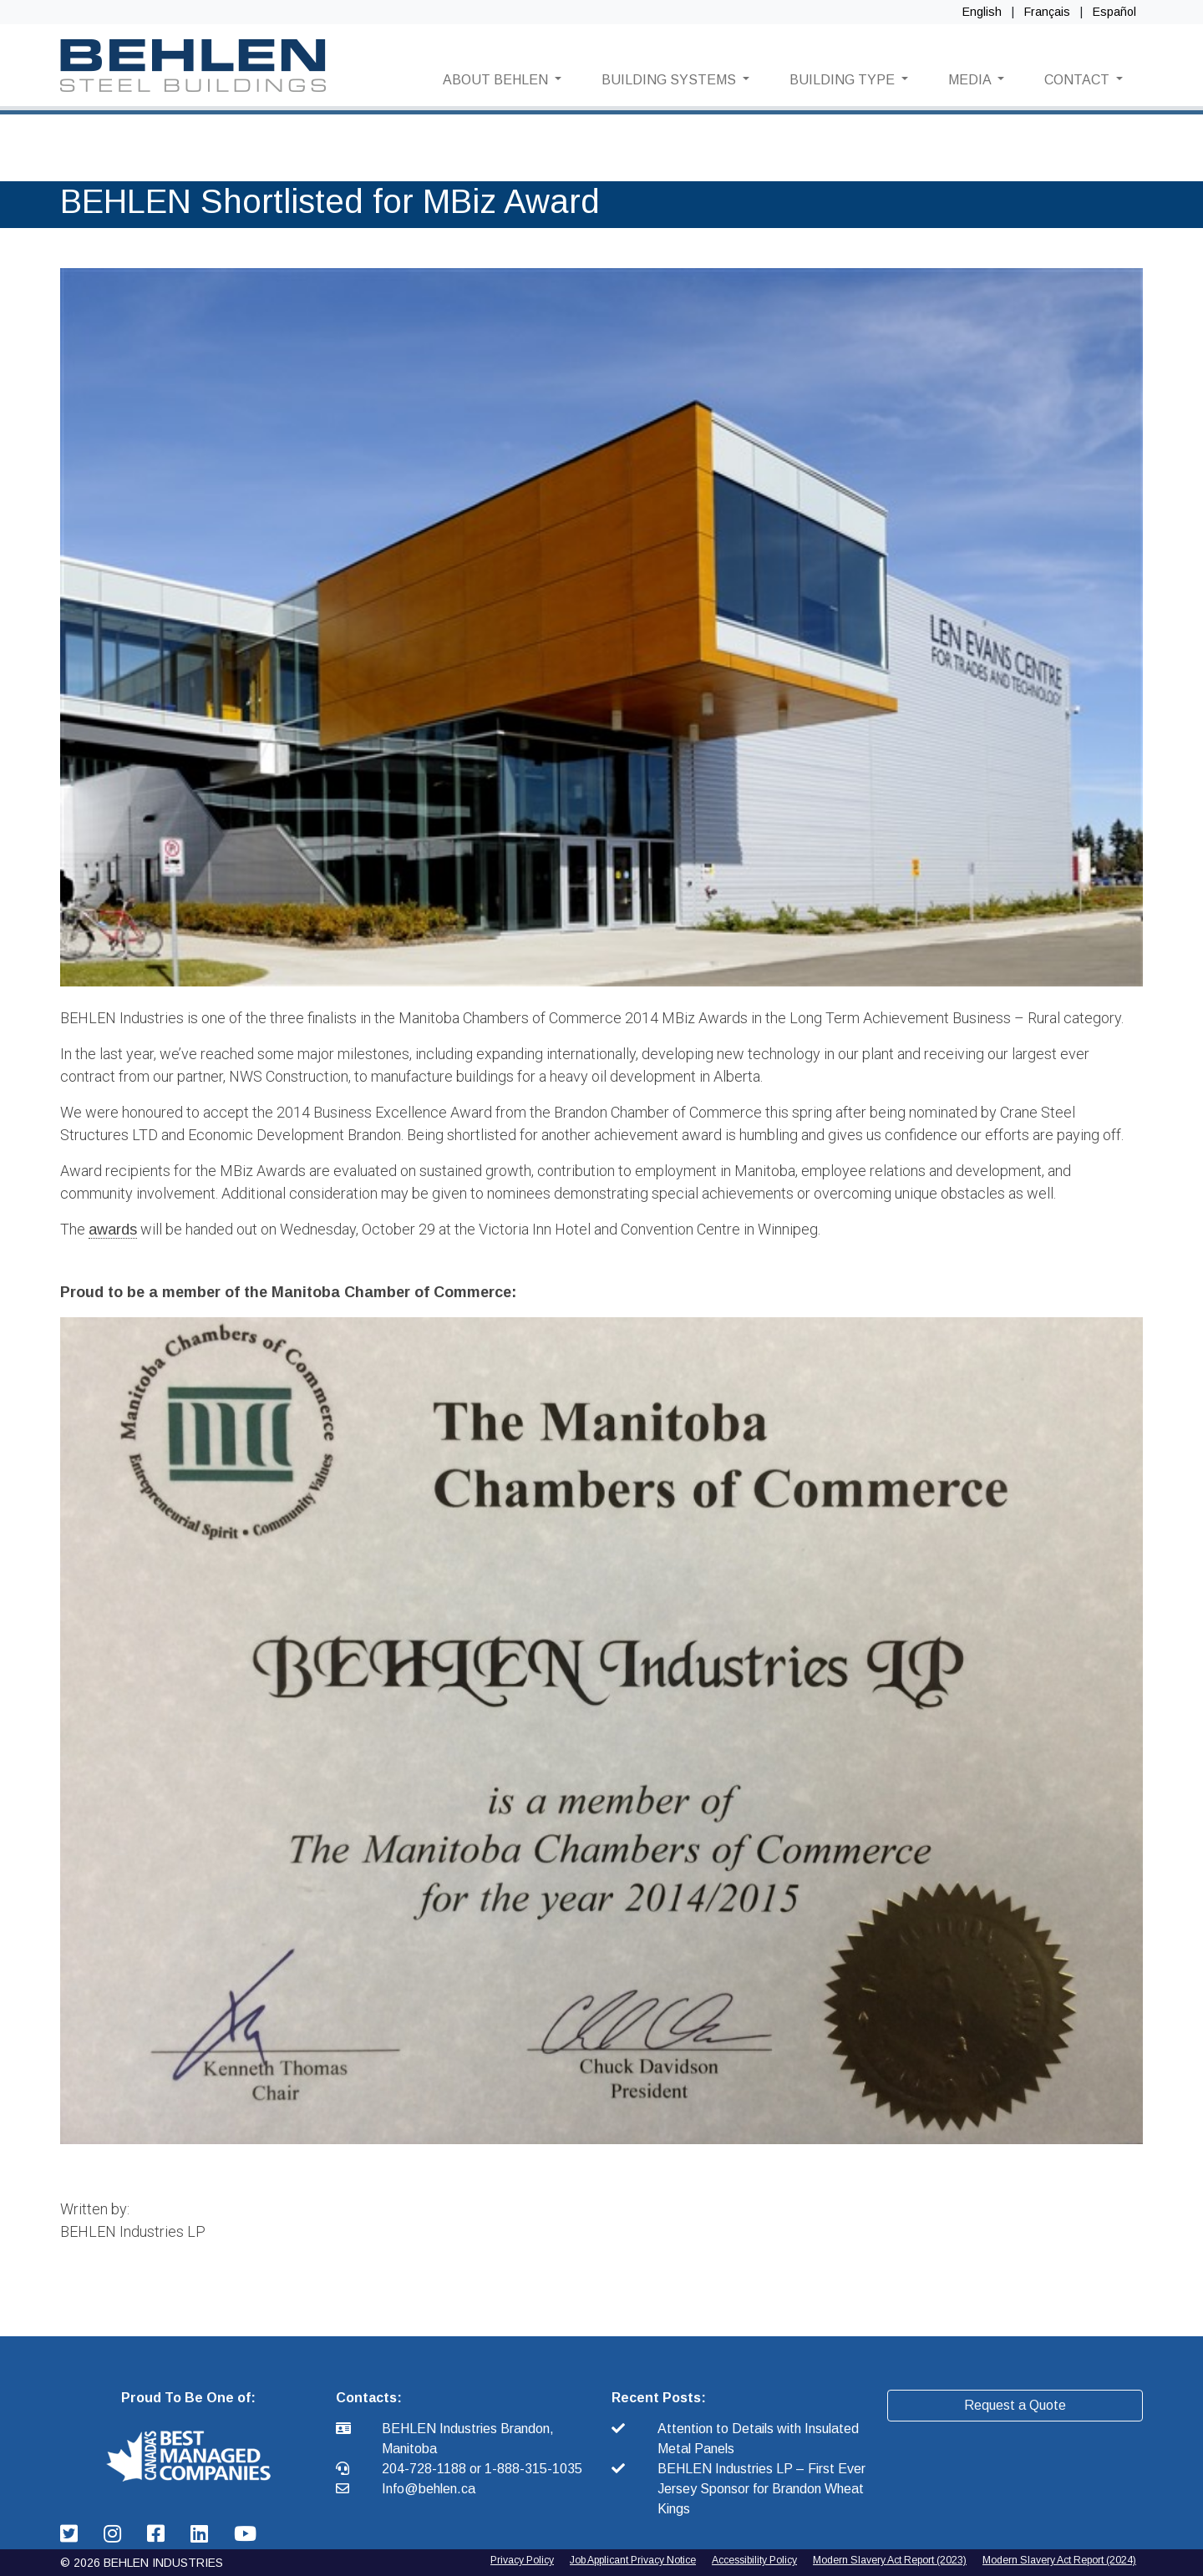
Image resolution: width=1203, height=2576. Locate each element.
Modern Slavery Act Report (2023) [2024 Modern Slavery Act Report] (890, 2560)
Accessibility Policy (754, 2560)
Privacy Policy (522, 2560)
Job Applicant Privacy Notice (633, 2560)
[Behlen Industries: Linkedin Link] (202, 2534)
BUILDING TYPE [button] (843, 80)
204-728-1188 (426, 2469)
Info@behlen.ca (428, 2489)
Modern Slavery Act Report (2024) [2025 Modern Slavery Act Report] (1059, 2560)
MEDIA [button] (971, 80)
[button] (188, 2455)
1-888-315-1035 (533, 2469)
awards (113, 1229)
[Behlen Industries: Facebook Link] (158, 2534)
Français (1047, 11)
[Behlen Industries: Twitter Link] (72, 2534)
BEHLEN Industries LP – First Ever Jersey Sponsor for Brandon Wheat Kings (761, 2489)
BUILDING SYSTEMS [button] (670, 80)
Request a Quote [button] (1015, 2405)
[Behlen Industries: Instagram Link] (115, 2534)
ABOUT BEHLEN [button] (497, 80)
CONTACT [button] (1078, 80)
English (982, 11)
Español (1114, 11)
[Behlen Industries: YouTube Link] (245, 2534)
